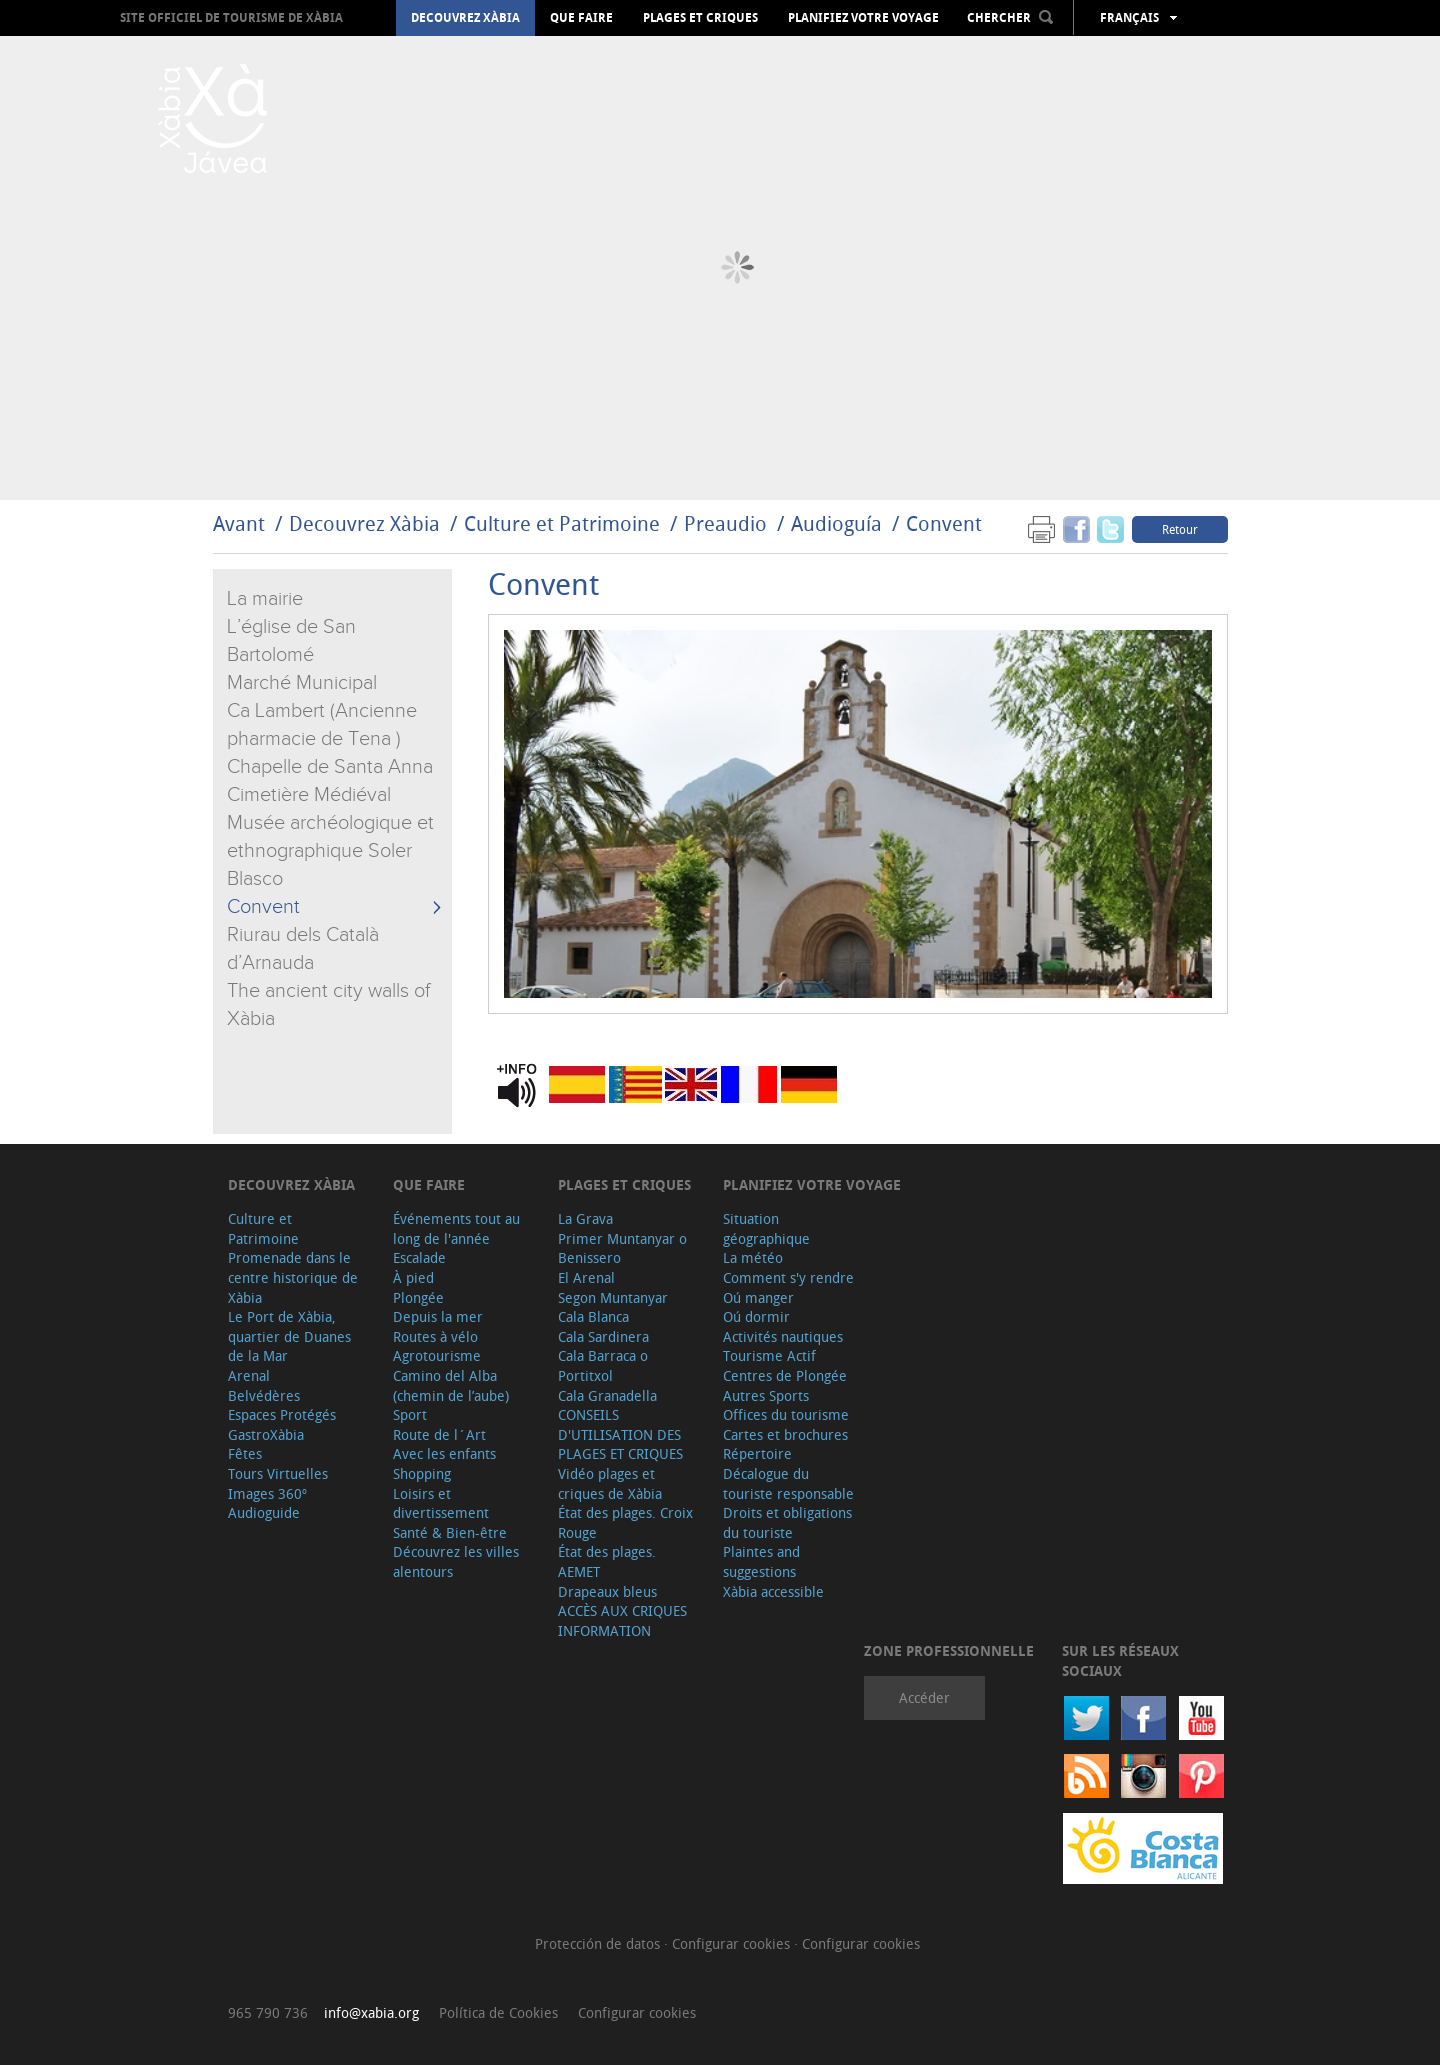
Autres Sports (766, 1395)
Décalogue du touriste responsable (788, 1483)
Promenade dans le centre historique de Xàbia (293, 1277)
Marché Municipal (302, 683)
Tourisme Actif (769, 1355)
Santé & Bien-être (450, 1532)
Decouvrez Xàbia (465, 18)
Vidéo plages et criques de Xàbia (610, 1483)
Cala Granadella (607, 1395)
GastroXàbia (266, 1434)
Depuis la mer (438, 1316)
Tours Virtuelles (278, 1473)
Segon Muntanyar (613, 1297)
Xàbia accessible (773, 1591)
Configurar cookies (733, 1943)
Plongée (418, 1297)
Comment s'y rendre (788, 1277)
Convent (944, 523)
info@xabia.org (371, 2012)
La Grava (585, 1218)
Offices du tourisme (786, 1414)
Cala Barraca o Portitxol (603, 1365)
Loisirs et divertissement (441, 1503)
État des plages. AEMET (607, 1561)
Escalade (419, 1257)
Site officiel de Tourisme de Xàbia (231, 17)
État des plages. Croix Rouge (625, 1522)
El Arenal (586, 1277)
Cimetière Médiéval (309, 795)
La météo (753, 1257)
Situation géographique (766, 1228)
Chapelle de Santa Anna (330, 767)
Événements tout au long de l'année (456, 1228)
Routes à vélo (435, 1336)
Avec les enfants (444, 1453)
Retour (1180, 529)
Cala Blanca (593, 1316)
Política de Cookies (498, 2012)
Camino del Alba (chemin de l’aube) (451, 1385)
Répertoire (757, 1453)
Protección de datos (599, 1943)
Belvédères (264, 1395)
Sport (410, 1414)
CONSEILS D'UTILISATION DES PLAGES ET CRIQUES (620, 1434)
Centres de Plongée (785, 1375)
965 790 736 (268, 2012)
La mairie (265, 599)
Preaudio (725, 523)
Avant (239, 523)
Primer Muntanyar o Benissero (622, 1248)
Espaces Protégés (282, 1414)
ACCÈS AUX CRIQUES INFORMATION (622, 1620)
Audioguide (264, 1512)
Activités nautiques (783, 1336)
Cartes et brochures (785, 1434)
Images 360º (267, 1493)
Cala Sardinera (603, 1336)
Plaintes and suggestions (761, 1561)
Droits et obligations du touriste (787, 1522)
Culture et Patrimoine (562, 523)
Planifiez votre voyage (863, 18)
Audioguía (836, 523)
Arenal (249, 1375)
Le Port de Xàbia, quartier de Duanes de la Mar (289, 1336)
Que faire (581, 18)
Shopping (422, 1473)
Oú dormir (756, 1316)
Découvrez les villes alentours (456, 1561)
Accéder (924, 1697)
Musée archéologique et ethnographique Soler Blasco (330, 851)
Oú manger (758, 1297)
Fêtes (245, 1453)
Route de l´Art (439, 1434)
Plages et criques (700, 18)
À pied (413, 1277)
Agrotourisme (437, 1355)
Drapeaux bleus (607, 1591)
